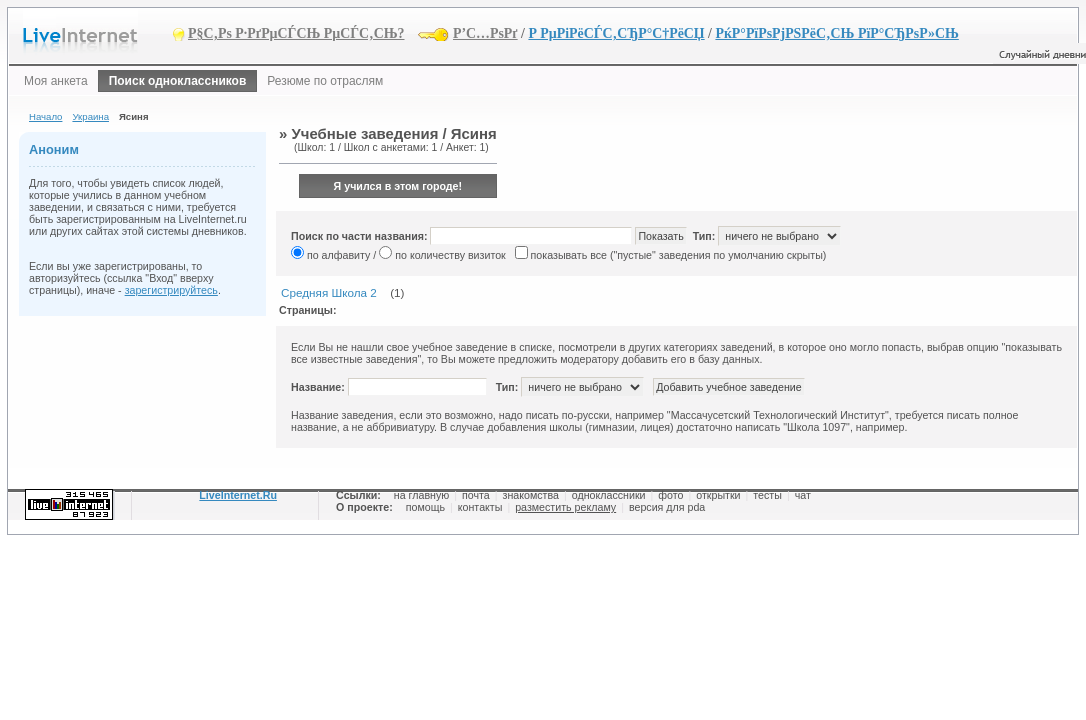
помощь (425, 507)
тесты (767, 495)
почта (476, 495)
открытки (718, 495)
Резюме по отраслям (325, 81)
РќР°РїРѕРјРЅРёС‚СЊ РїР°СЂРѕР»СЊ (836, 33)
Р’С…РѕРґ (485, 33)
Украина (90, 116)
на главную (421, 495)
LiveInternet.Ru (238, 495)
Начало (45, 116)
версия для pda (667, 507)
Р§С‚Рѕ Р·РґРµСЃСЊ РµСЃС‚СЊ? (296, 33)
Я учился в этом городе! (398, 186)
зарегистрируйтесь (171, 290)
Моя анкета (56, 81)
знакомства (531, 495)
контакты (480, 507)
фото (670, 495)
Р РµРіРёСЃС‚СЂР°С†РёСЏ (616, 33)
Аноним (54, 149)
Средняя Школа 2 (329, 292)
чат (803, 495)
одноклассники (609, 495)
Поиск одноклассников (178, 81)
